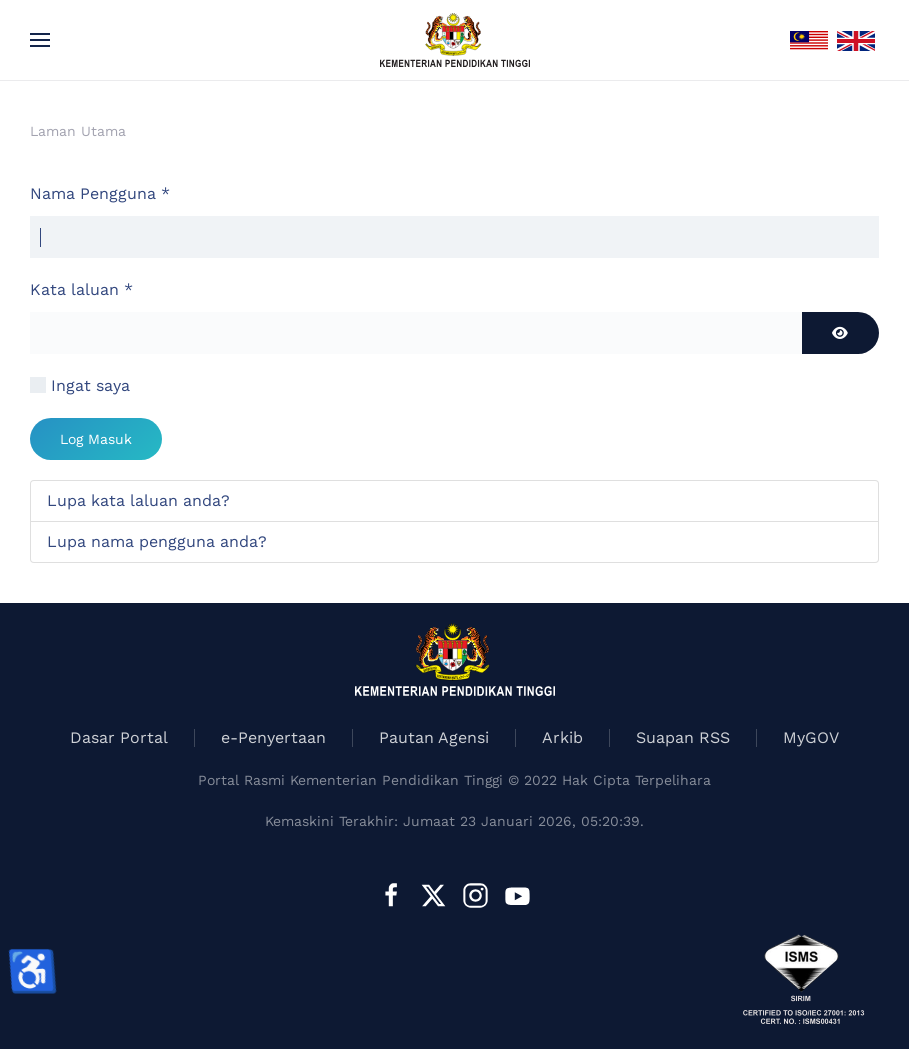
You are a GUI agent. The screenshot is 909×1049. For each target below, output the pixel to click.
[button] (40, 40)
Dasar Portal (119, 737)
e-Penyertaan (273, 737)
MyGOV (811, 737)
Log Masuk (96, 439)
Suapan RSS (683, 737)
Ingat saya (90, 385)
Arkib (562, 737)
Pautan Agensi (434, 737)
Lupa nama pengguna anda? (157, 541)
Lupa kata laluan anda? (138, 500)
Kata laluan (81, 289)
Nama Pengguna (100, 193)
